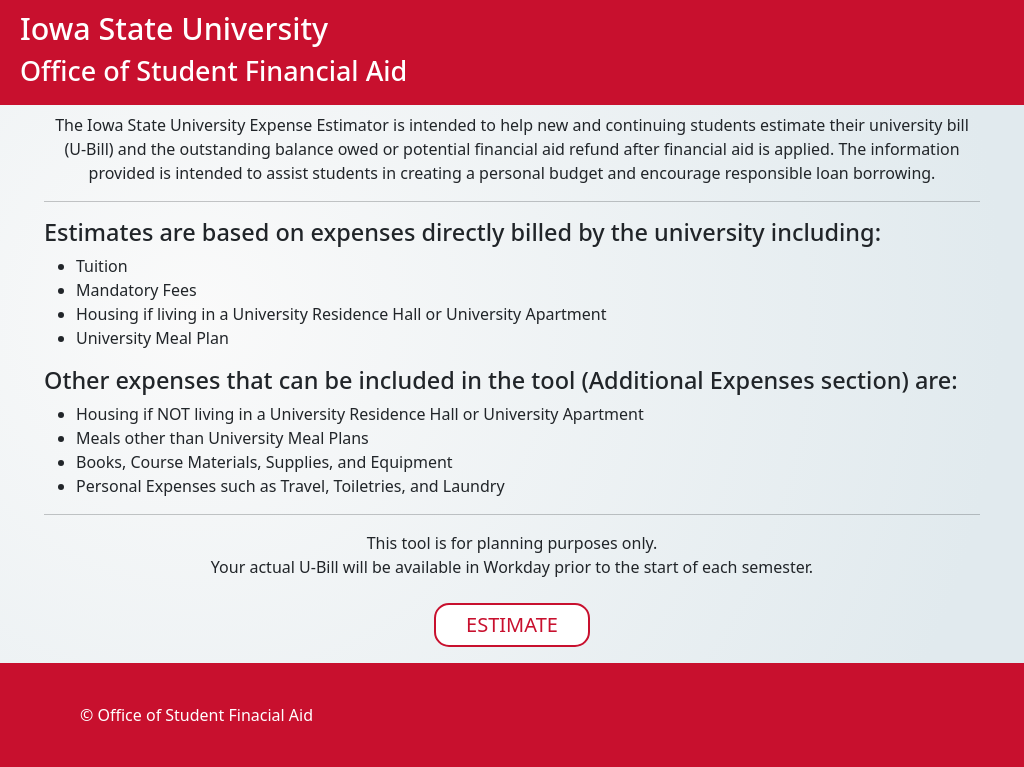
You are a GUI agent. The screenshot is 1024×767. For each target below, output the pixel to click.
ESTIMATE (512, 624)
